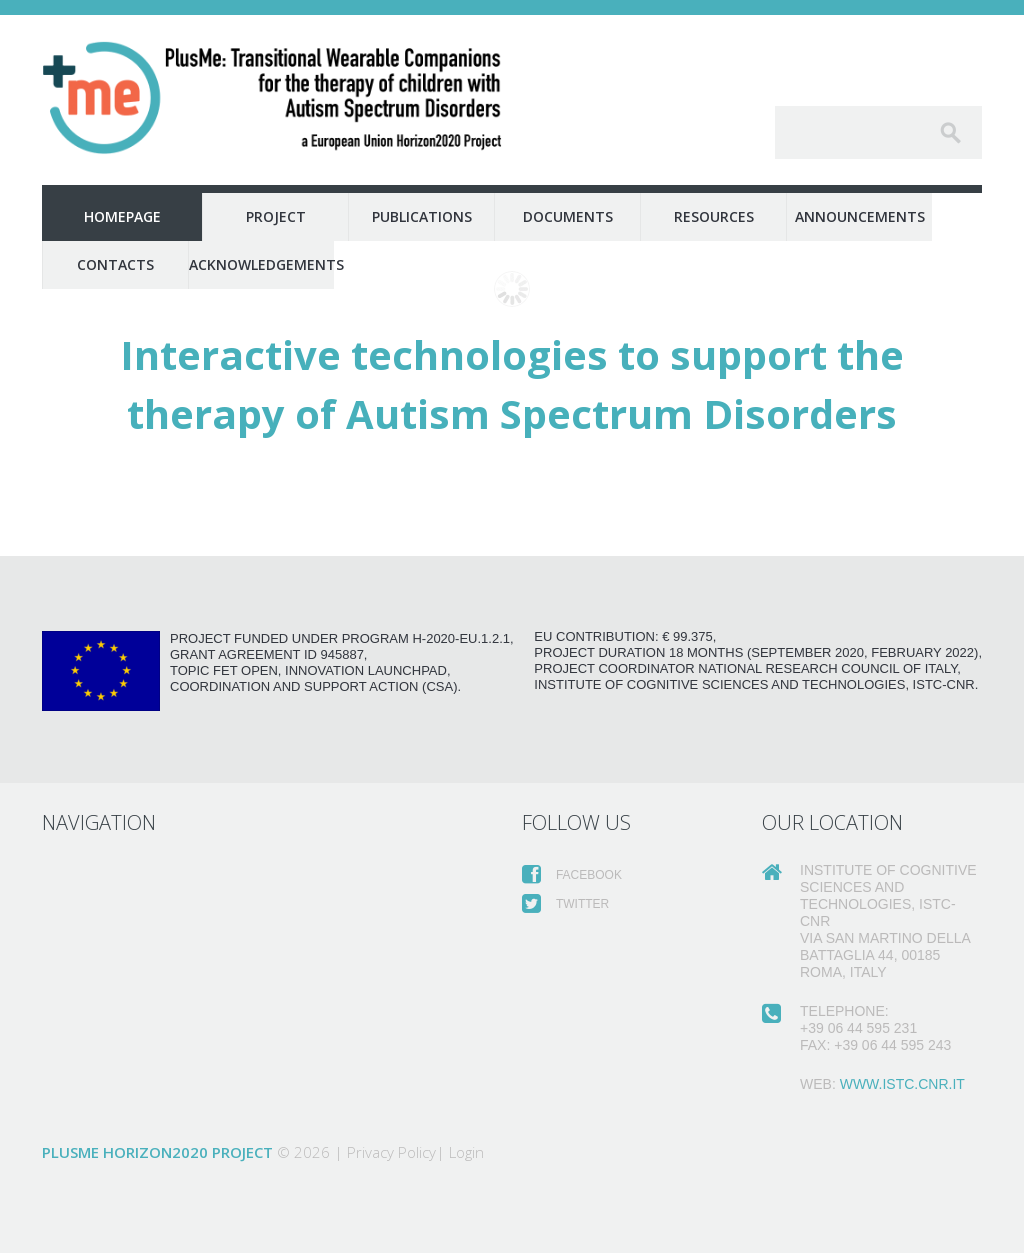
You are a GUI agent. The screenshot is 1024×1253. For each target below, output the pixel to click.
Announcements (860, 216)
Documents (568, 216)
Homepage (122, 216)
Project (276, 216)
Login (466, 1152)
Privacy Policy (391, 1152)
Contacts (115, 264)
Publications (422, 216)
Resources (714, 216)
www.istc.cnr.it (902, 1084)
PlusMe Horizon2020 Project (157, 1152)
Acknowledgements (261, 264)
